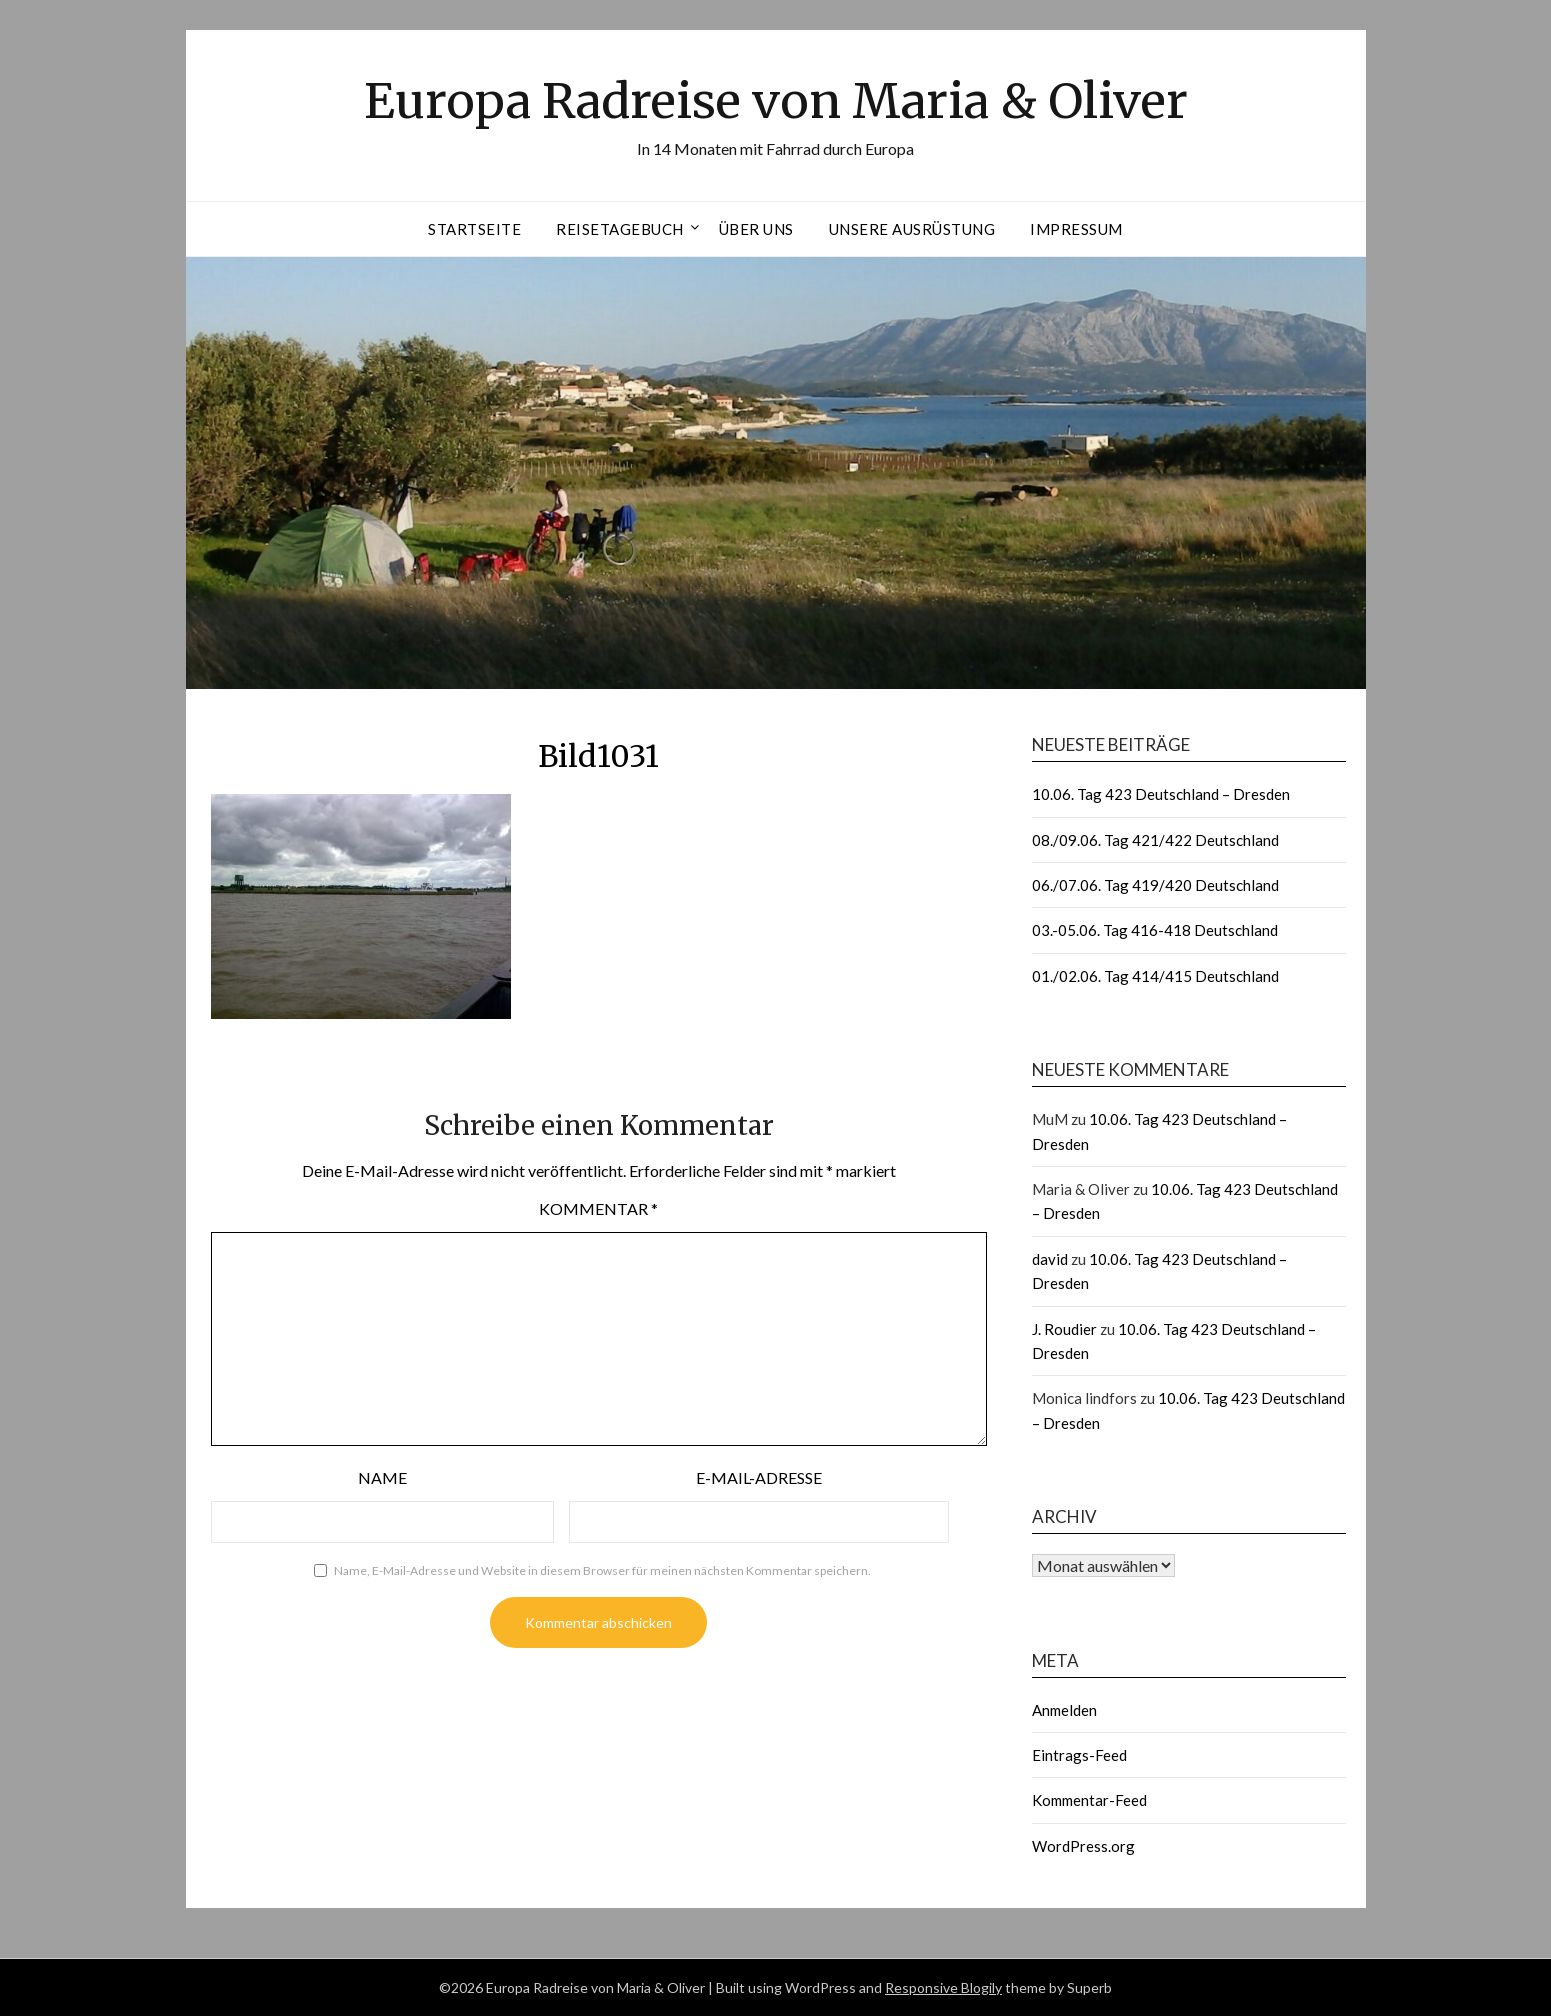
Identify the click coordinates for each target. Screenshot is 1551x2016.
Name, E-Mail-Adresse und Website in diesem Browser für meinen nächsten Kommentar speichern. (602, 1570)
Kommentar (598, 1208)
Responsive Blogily (943, 1987)
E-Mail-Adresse (759, 1477)
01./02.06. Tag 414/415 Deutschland (1155, 976)
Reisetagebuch (620, 229)
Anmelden (1064, 1710)
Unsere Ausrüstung (912, 229)
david (1050, 1259)
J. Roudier (1064, 1329)
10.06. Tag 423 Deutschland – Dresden (1161, 794)
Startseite (474, 229)
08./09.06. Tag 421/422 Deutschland (1155, 840)
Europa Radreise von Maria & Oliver (776, 101)
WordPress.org (1083, 1846)
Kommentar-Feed (1089, 1800)
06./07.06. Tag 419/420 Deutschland (1155, 885)
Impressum (1076, 229)
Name (382, 1477)
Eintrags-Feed (1079, 1755)
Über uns (756, 229)
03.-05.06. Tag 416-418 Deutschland (1155, 930)
